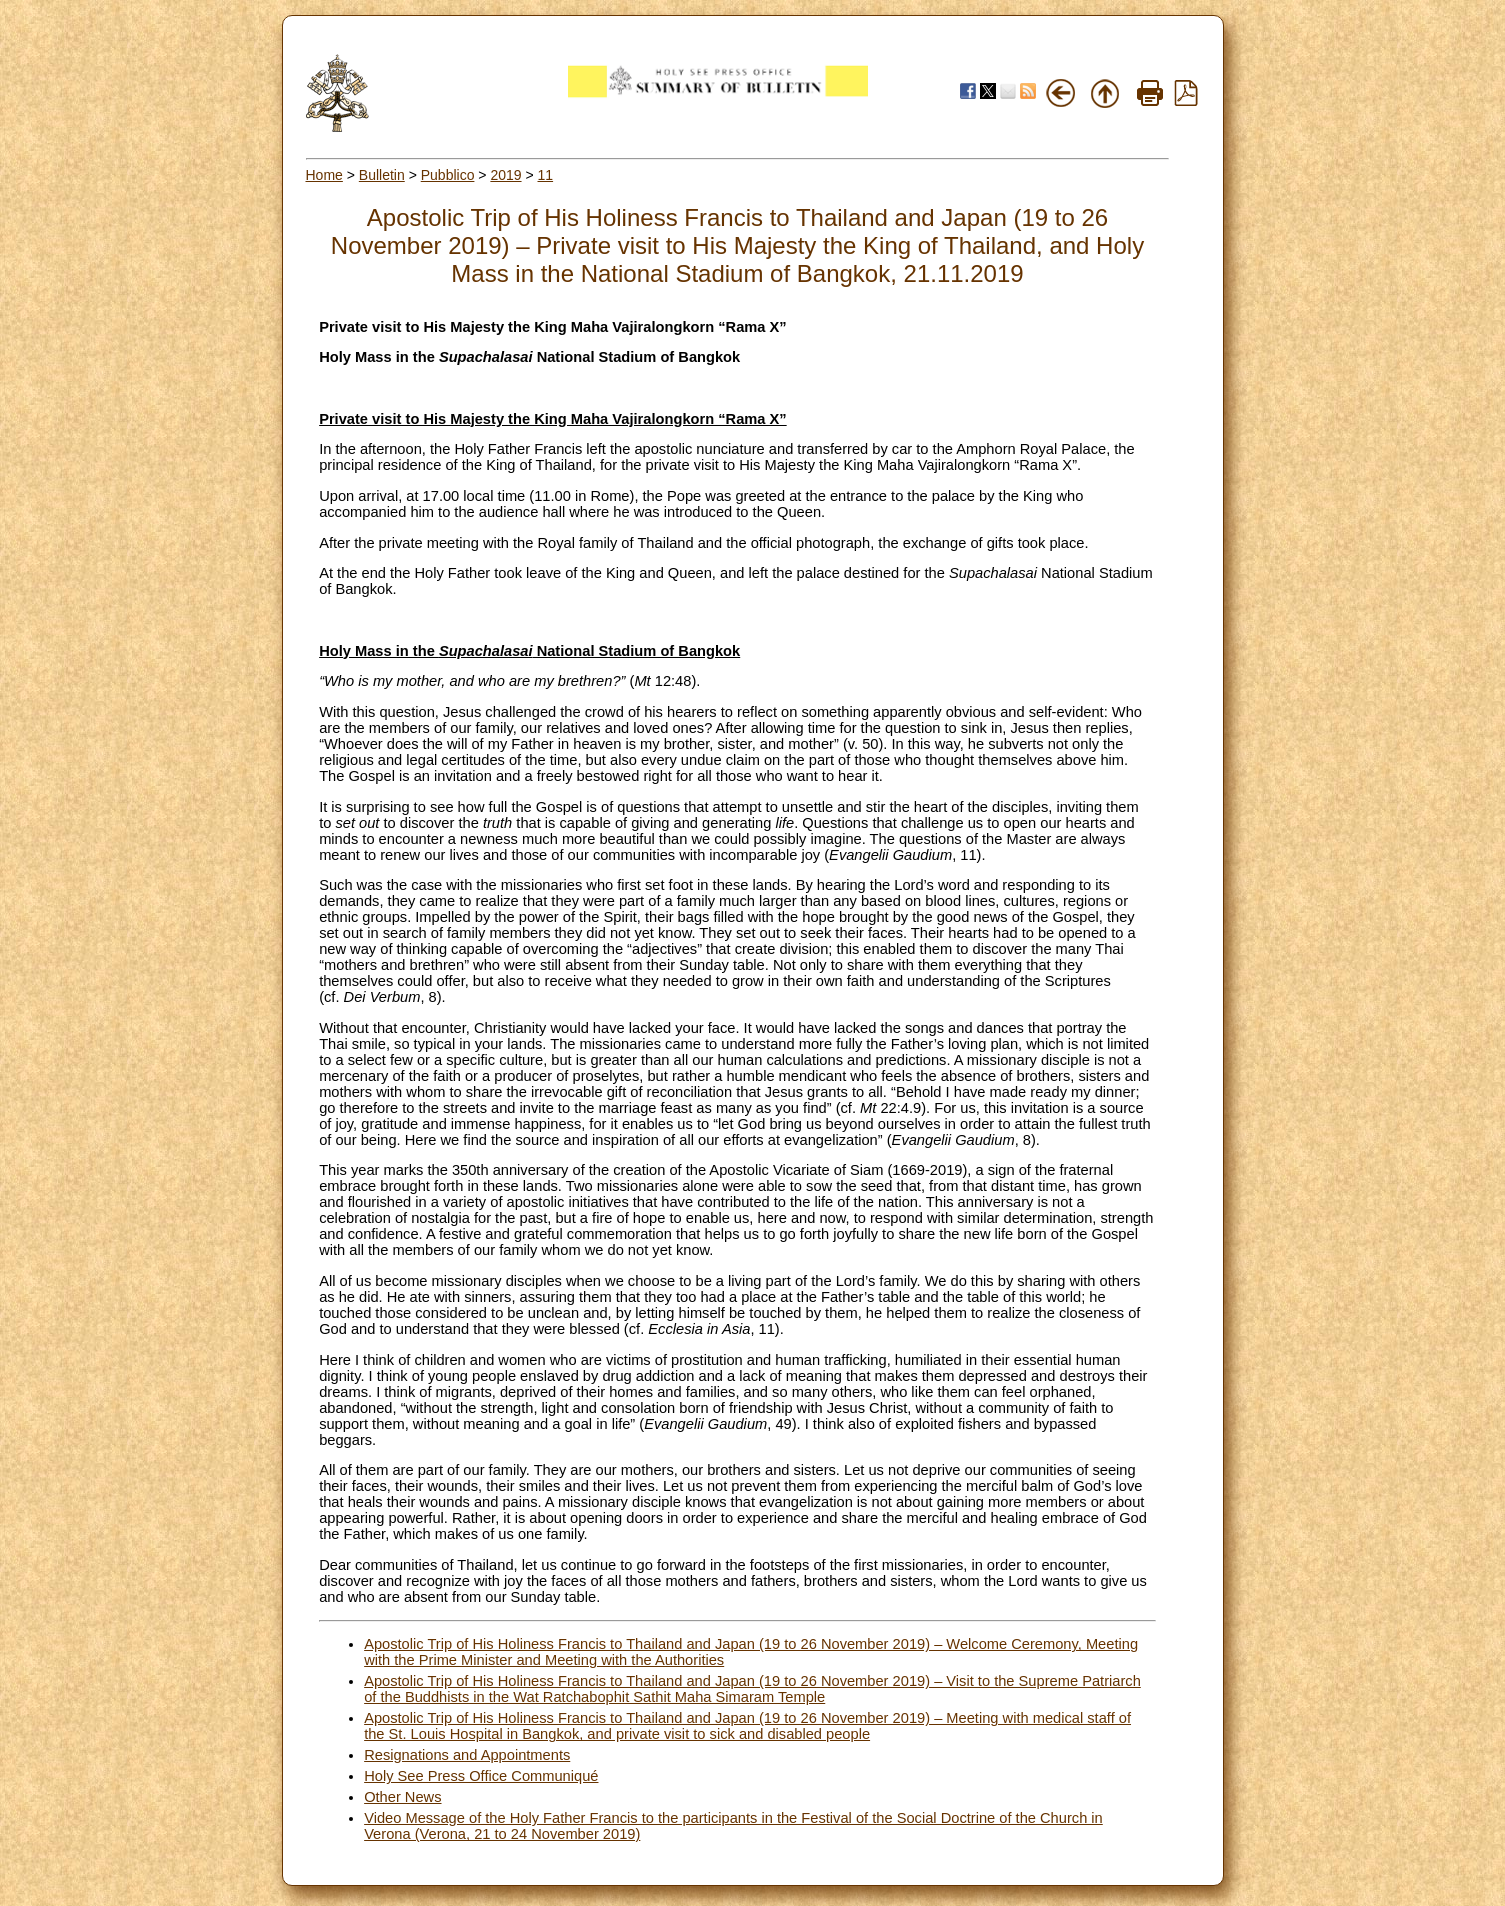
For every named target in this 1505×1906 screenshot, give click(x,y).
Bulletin (382, 175)
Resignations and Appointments (467, 1755)
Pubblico (448, 175)
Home (324, 175)
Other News (402, 1797)
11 (546, 175)
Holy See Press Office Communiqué (481, 1776)
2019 (505, 175)
